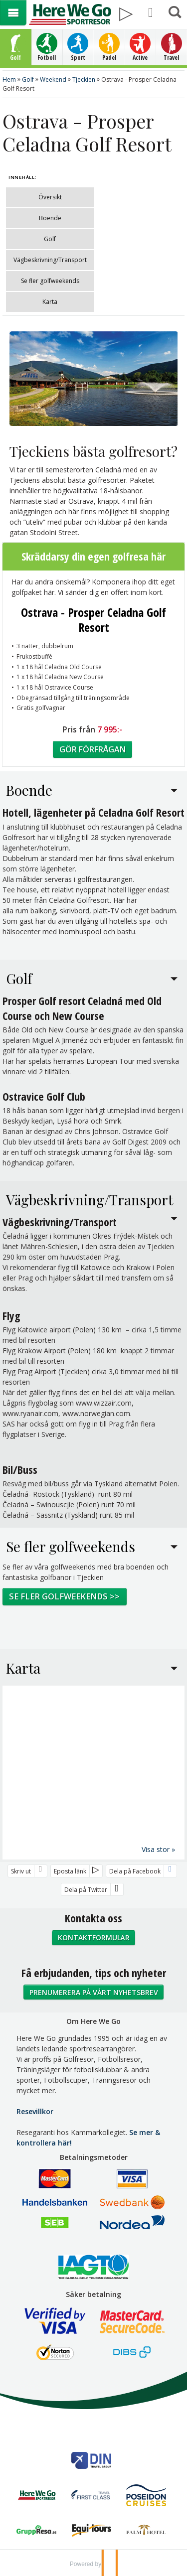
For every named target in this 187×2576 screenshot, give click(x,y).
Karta (49, 301)
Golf (50, 239)
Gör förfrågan (92, 748)
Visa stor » (158, 1849)
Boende (50, 218)
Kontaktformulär (94, 1937)
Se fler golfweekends (50, 281)
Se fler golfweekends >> (64, 1595)
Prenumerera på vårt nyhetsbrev (93, 1992)
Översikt (50, 197)
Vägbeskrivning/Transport (50, 260)
